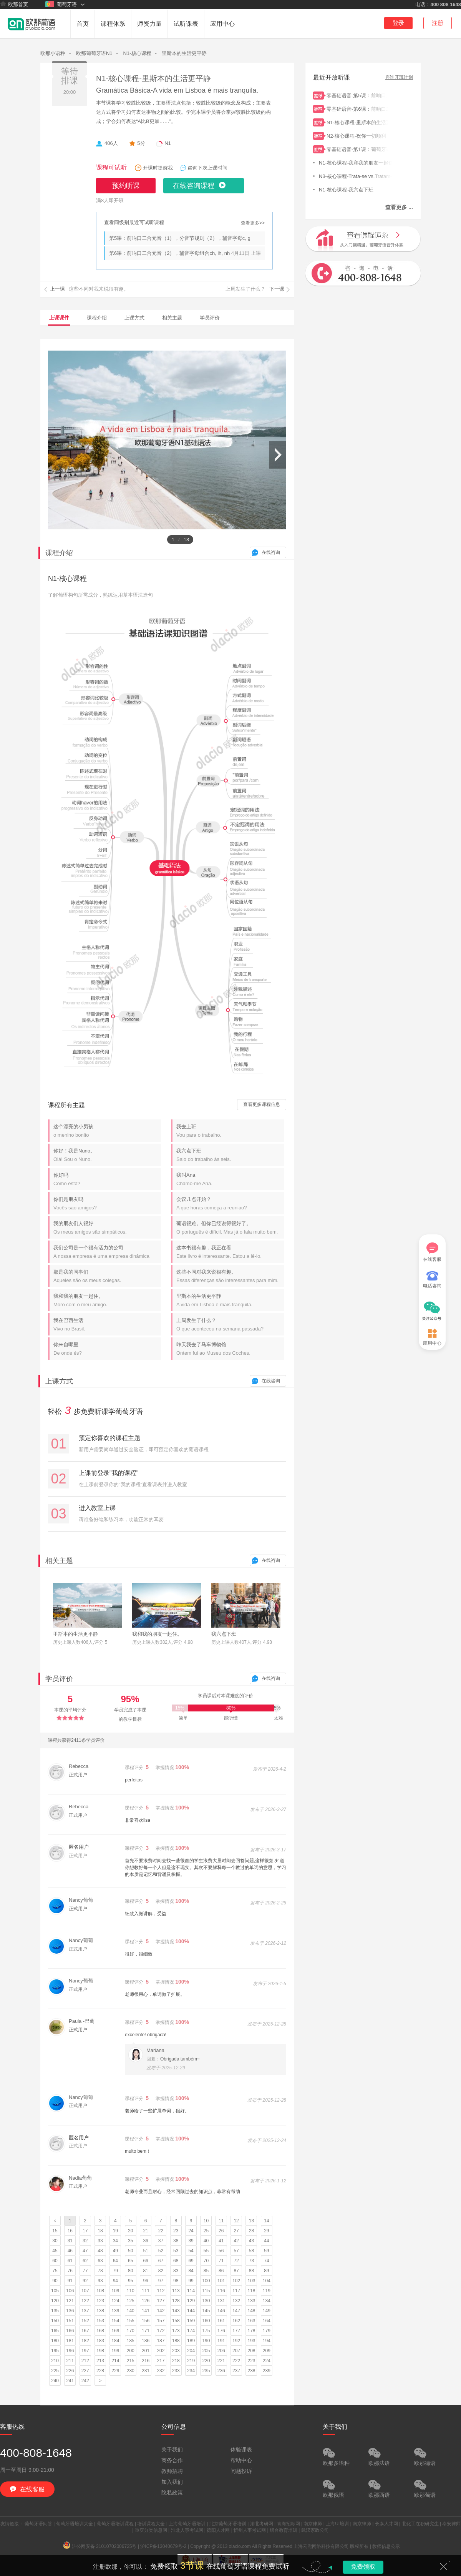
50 (130, 2250)
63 (100, 2260)
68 (175, 2260)
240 (55, 2380)
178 (251, 2330)
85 (206, 2270)
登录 (398, 23)
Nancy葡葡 (81, 1900)
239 (266, 2370)
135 (55, 2310)
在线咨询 (271, 552)
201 (145, 2350)
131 (221, 2300)
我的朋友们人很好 (107, 1228)
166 (70, 2330)
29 (266, 2230)
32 (85, 2240)
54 (190, 2250)
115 (206, 2290)
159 (191, 2320)
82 (160, 2270)
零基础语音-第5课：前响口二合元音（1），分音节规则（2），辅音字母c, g (357, 95)
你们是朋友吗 (107, 1203)
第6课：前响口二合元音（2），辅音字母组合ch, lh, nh (169, 253)
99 (190, 2280)
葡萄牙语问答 (38, 2523)
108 (100, 2290)
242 (85, 2380)
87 (236, 2270)
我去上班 (230, 1131)
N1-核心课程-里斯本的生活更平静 (153, 78)
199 (115, 2350)
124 (115, 2300)
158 (176, 2320)
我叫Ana (230, 1179)
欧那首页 (14, 4)
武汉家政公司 (315, 2530)
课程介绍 (97, 318)
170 (130, 2330)
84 (190, 2270)
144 (191, 2310)
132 (236, 2300)
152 (85, 2320)
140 (130, 2310)
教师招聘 (172, 2471)
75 (54, 2270)
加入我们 (172, 2482)
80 (130, 2270)
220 (206, 2360)
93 (100, 2280)
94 (115, 2280)
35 (130, 2240)
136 (70, 2310)
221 (221, 2360)
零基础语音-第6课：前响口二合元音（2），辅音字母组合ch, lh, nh (357, 108)
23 (175, 2230)
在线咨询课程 (193, 186)
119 (266, 2290)
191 (221, 2340)
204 (191, 2350)
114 (191, 2290)
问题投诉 (241, 2471)
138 (100, 2310)
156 (145, 2320)
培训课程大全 (151, 2523)
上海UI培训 (337, 2523)
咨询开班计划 (399, 77)
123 (100, 2300)
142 (160, 2310)
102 (236, 2280)
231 (145, 2370)
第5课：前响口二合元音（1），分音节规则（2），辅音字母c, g (179, 238)
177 (236, 2330)
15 (54, 2230)
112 (160, 2290)
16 (70, 2230)
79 (115, 2270)
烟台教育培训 (283, 2530)
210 (55, 2360)
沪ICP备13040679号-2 (163, 2546)
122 (85, 2300)
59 (266, 2250)
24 (190, 2230)
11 (221, 2220)
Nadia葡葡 (80, 2178)
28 (251, 2230)
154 (115, 2320)
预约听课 (126, 186)
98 (175, 2280)
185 (130, 2340)
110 (130, 2290)
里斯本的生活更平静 (184, 53)
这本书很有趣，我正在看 (230, 1252)
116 (221, 2290)
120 (55, 2300)
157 (160, 2320)
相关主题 (172, 318)
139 (115, 2310)
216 (145, 2360)
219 (191, 2360)
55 (206, 2250)
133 (251, 2300)
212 (85, 2360)
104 (266, 2280)
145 (206, 2310)
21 (145, 2230)
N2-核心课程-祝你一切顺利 (357, 135)
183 (100, 2340)
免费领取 (363, 2566)
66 (145, 2260)
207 (236, 2350)
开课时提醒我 (158, 168)
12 (236, 2220)
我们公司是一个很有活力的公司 (107, 1252)
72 (236, 2260)
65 (130, 2260)
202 (160, 2350)
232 (160, 2370)
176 (221, 2330)
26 (221, 2230)
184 (115, 2340)
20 (130, 2230)
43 (251, 2240)
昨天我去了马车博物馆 (230, 1349)
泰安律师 (451, 2523)
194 (266, 2340)
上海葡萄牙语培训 (187, 2523)
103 (251, 2280)
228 (100, 2370)
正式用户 (78, 1775)
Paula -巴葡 (82, 2021)
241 (70, 2380)
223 (251, 2360)
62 (85, 2260)
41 (221, 2240)
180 (55, 2340)
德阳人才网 (218, 2530)
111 (145, 2290)
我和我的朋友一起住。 (107, 1300)
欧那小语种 (52, 53)
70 (206, 2260)
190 (206, 2340)
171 (145, 2330)
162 (236, 2320)
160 (206, 2320)
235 (206, 2370)
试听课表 (186, 23)
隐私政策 (172, 2493)
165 (55, 2330)
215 (130, 2360)
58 (251, 2250)
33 (100, 2240)
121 (70, 2300)
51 (145, 2250)
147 (236, 2310)
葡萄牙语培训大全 (74, 2523)
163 (251, 2320)
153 (100, 2320)
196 (70, 2350)
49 (115, 2250)
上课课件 (59, 318)
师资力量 (149, 23)
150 (55, 2320)
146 (221, 2310)
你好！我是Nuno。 (107, 1155)
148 (251, 2310)
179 (266, 2330)
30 (54, 2240)
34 (115, 2240)
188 (176, 2340)
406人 (111, 143)
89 (266, 2270)
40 (206, 2240)
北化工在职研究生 (420, 2523)
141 (145, 2310)
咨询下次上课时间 (207, 168)
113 (176, 2290)
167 (85, 2330)
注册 (437, 23)
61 (70, 2260)
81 (145, 2270)
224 (266, 2360)
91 (70, 2280)
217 (160, 2360)
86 (221, 2270)
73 (251, 2260)
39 (190, 2240)
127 (160, 2300)
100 (206, 2280)
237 (236, 2370)
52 (160, 2250)
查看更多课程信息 (261, 1104)
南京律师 (312, 2523)
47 (85, 2250)
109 (115, 2290)
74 (266, 2260)
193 (251, 2340)
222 (236, 2360)
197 (85, 2350)
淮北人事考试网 (187, 2530)
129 (191, 2300)
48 (100, 2250)
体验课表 (241, 2449)
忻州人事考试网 (250, 2530)
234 (191, 2370)
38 (175, 2240)
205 (206, 2350)
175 (206, 2330)
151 (70, 2320)
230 (130, 2370)
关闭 (443, 2566)
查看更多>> (253, 223)
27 (236, 2230)
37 (160, 2240)
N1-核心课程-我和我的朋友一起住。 (355, 162)
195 (55, 2350)
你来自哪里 (107, 1349)
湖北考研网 (261, 2523)
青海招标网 (288, 2523)
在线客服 (432, 1252)
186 (145, 2340)
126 (145, 2300)
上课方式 (134, 318)
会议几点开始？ (230, 1203)
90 (54, 2280)
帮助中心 (241, 2460)
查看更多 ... (399, 207)
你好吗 (107, 1179)
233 (176, 2370)
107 (85, 2290)
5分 (141, 143)
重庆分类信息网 (151, 2530)
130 (206, 2300)
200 (130, 2350)
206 (221, 2350)
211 (70, 2360)
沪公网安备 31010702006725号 (100, 2546)
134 (266, 2300)
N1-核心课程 (137, 53)
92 (85, 2280)
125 (130, 2300)
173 (176, 2330)
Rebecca (78, 1766)
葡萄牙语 (61, 4)
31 (70, 2240)
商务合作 (172, 2460)
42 (236, 2240)
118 (251, 2290)
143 (176, 2310)
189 (191, 2340)
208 (251, 2350)
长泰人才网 (386, 2523)
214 (115, 2360)
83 (175, 2270)
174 (191, 2330)
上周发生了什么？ (230, 1324)
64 (115, 2260)
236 (221, 2370)
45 (54, 2250)
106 (70, 2290)
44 (266, 2240)
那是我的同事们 (107, 1276)
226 (70, 2370)
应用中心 (222, 23)
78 (100, 2270)
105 (55, 2290)
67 (160, 2260)
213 (100, 2360)
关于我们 (172, 2449)
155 (130, 2320)
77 (85, 2270)
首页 (82, 23)
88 (251, 2270)
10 (206, 2220)
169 (115, 2330)
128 (176, 2300)
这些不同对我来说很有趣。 (230, 1276)
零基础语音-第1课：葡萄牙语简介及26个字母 (357, 148)
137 (85, 2310)
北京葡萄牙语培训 (227, 2523)
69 (190, 2260)
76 (70, 2270)
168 (100, 2330)
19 (115, 2230)
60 (54, 2260)
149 (266, 2310)
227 (85, 2370)
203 (176, 2350)
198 (100, 2350)
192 (236, 2340)
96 (145, 2280)
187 (160, 2340)
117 (236, 2290)
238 (251, 2370)
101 (221, 2280)
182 (85, 2340)
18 (100, 2230)
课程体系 (113, 23)
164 (266, 2320)
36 (145, 2240)
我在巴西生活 (107, 1324)
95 (130, 2280)
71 (221, 2260)
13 (251, 2220)
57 (236, 2250)
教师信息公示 (386, 2546)
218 (176, 2360)
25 (206, 2230)
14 (266, 2220)
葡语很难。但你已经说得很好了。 (230, 1228)
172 (160, 2330)
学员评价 (210, 318)
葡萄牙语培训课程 (115, 2523)
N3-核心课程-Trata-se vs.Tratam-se (355, 175)
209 (266, 2350)
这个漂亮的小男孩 (107, 1131)
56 (221, 2250)
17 (85, 2230)
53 (175, 2250)
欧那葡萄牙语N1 (94, 53)
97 (160, 2280)
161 (221, 2320)
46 (70, 2250)
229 (115, 2370)
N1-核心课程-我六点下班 (355, 189)
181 (70, 2340)
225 (55, 2370)
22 (160, 2230)
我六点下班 (230, 1155)
